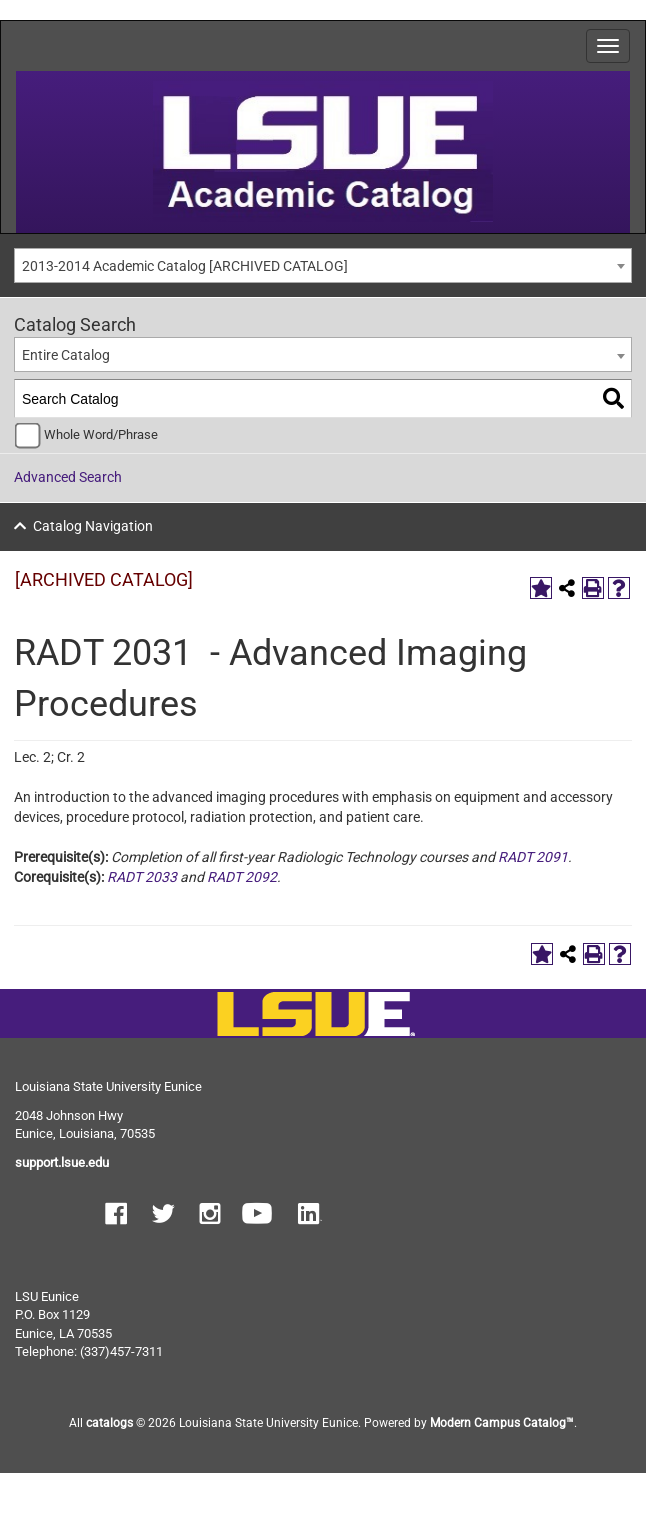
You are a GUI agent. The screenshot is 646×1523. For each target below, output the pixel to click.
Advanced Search (68, 477)
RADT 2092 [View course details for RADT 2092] (242, 877)
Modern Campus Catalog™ (502, 1423)
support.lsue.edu (62, 1162)
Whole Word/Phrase (101, 434)
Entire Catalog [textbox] (66, 355)
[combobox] (323, 265)
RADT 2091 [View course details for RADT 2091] (533, 857)
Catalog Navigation (93, 526)
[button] (116, 1216)
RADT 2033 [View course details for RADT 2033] (142, 877)
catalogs (109, 1423)
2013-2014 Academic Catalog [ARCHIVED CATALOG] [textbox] (185, 266)
